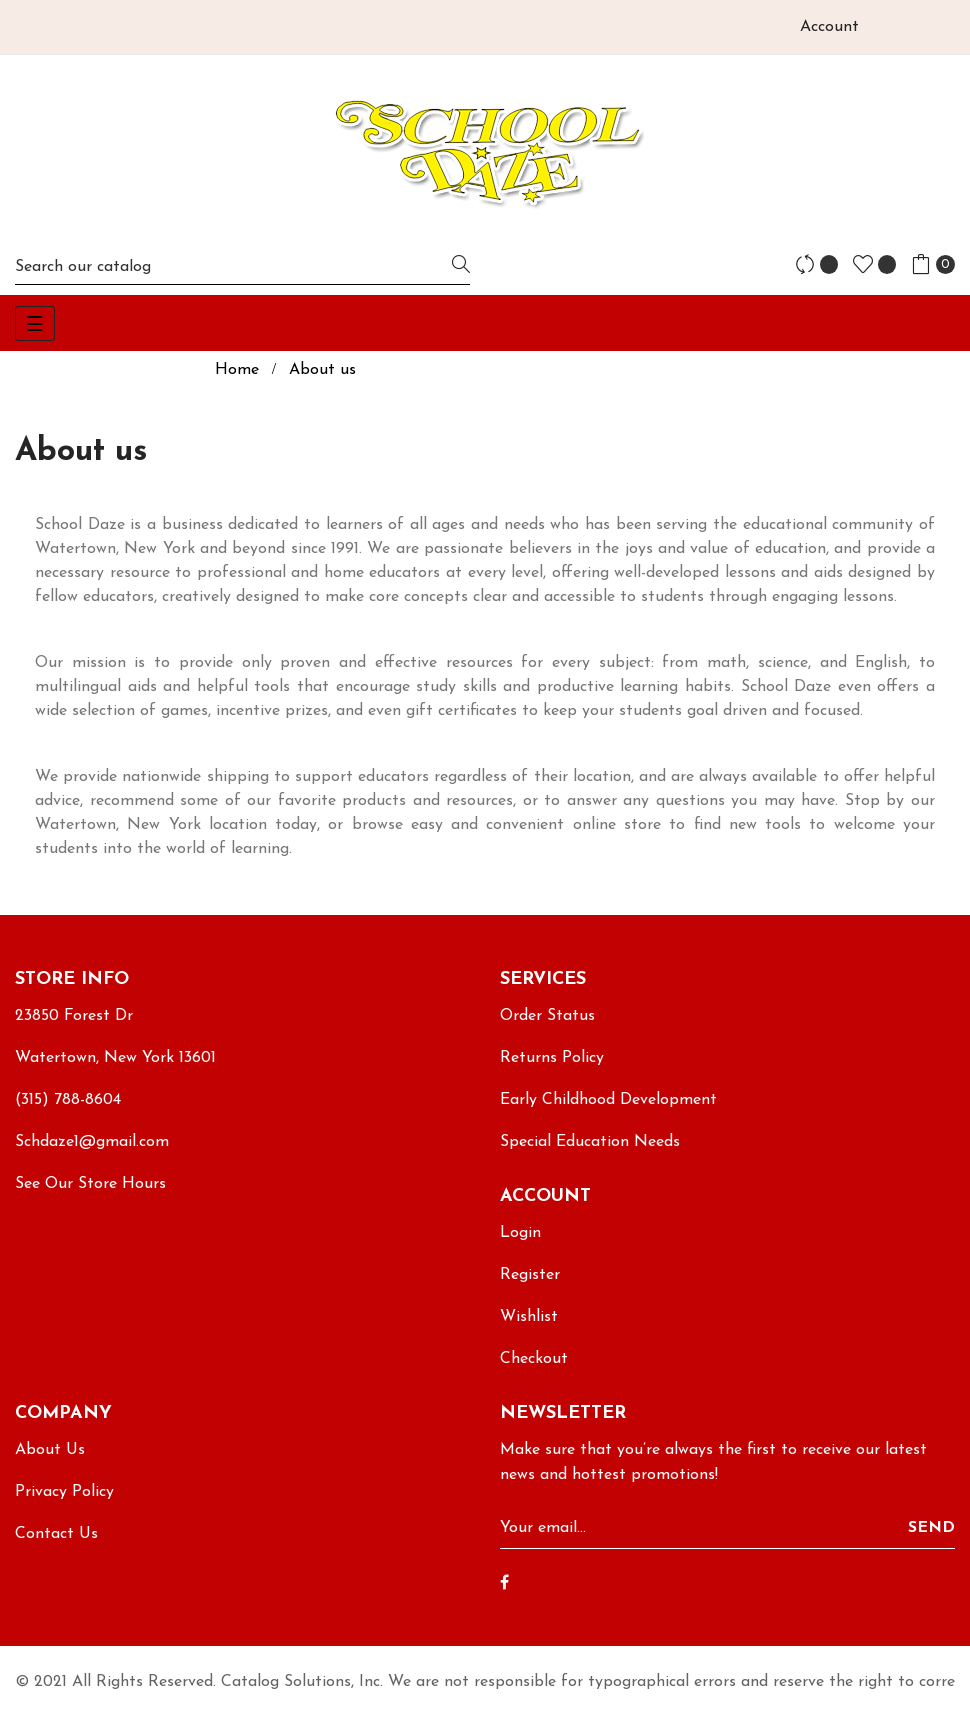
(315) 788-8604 (68, 1100)
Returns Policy (552, 1058)
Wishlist (529, 1317)
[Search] (242, 266)
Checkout (534, 1359)
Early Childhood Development (608, 1100)
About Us (50, 1450)
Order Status (547, 1016)
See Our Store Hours (90, 1184)
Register (530, 1275)
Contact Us (56, 1534)
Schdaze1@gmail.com (92, 1142)
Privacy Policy (64, 1492)
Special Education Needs (590, 1142)
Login (520, 1233)
